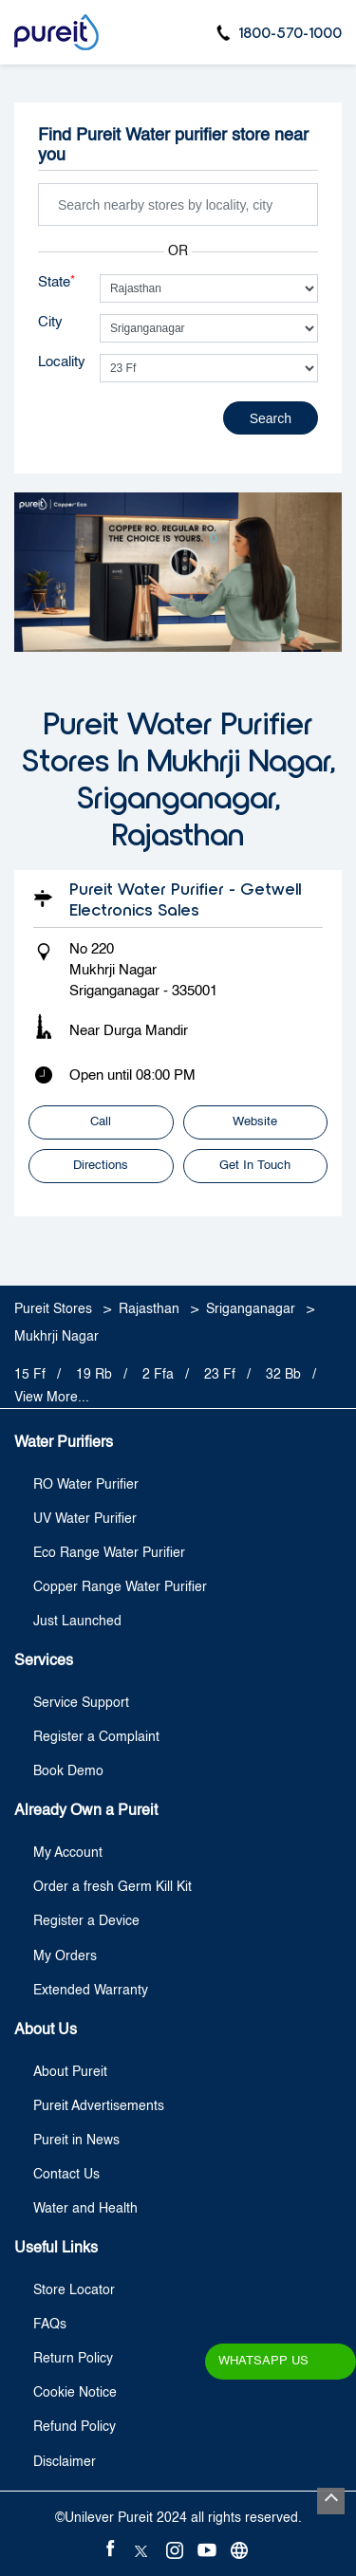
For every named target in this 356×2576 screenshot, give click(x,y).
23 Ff (219, 1374)
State (56, 281)
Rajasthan (149, 1309)
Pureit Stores (55, 1309)
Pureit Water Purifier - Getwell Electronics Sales (185, 898)
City (50, 322)
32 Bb (283, 1374)
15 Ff (30, 1374)
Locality (61, 362)
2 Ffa (158, 1374)
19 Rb (94, 1374)
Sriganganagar (250, 1309)
